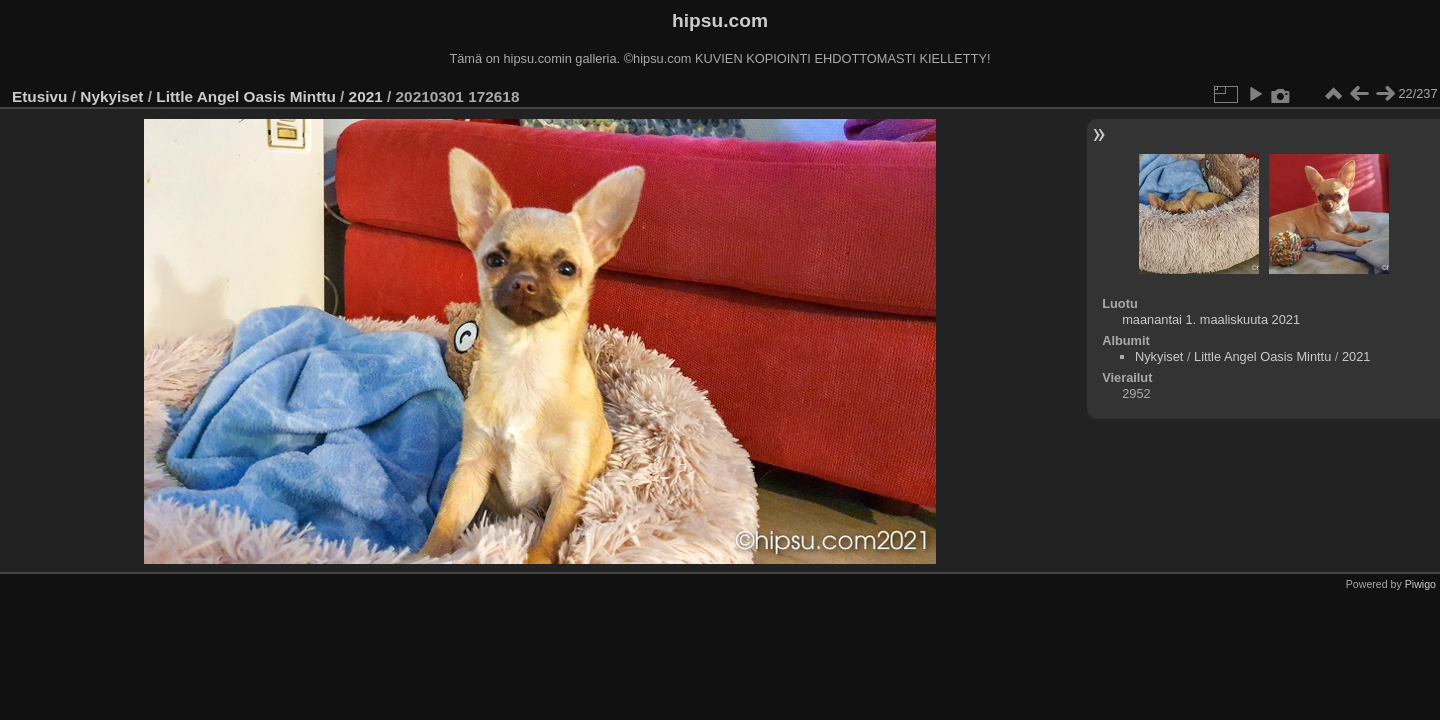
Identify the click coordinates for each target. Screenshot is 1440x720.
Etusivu (39, 96)
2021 (366, 96)
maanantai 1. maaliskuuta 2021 (1211, 319)
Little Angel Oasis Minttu (245, 96)
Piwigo (1420, 584)
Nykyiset (111, 96)
